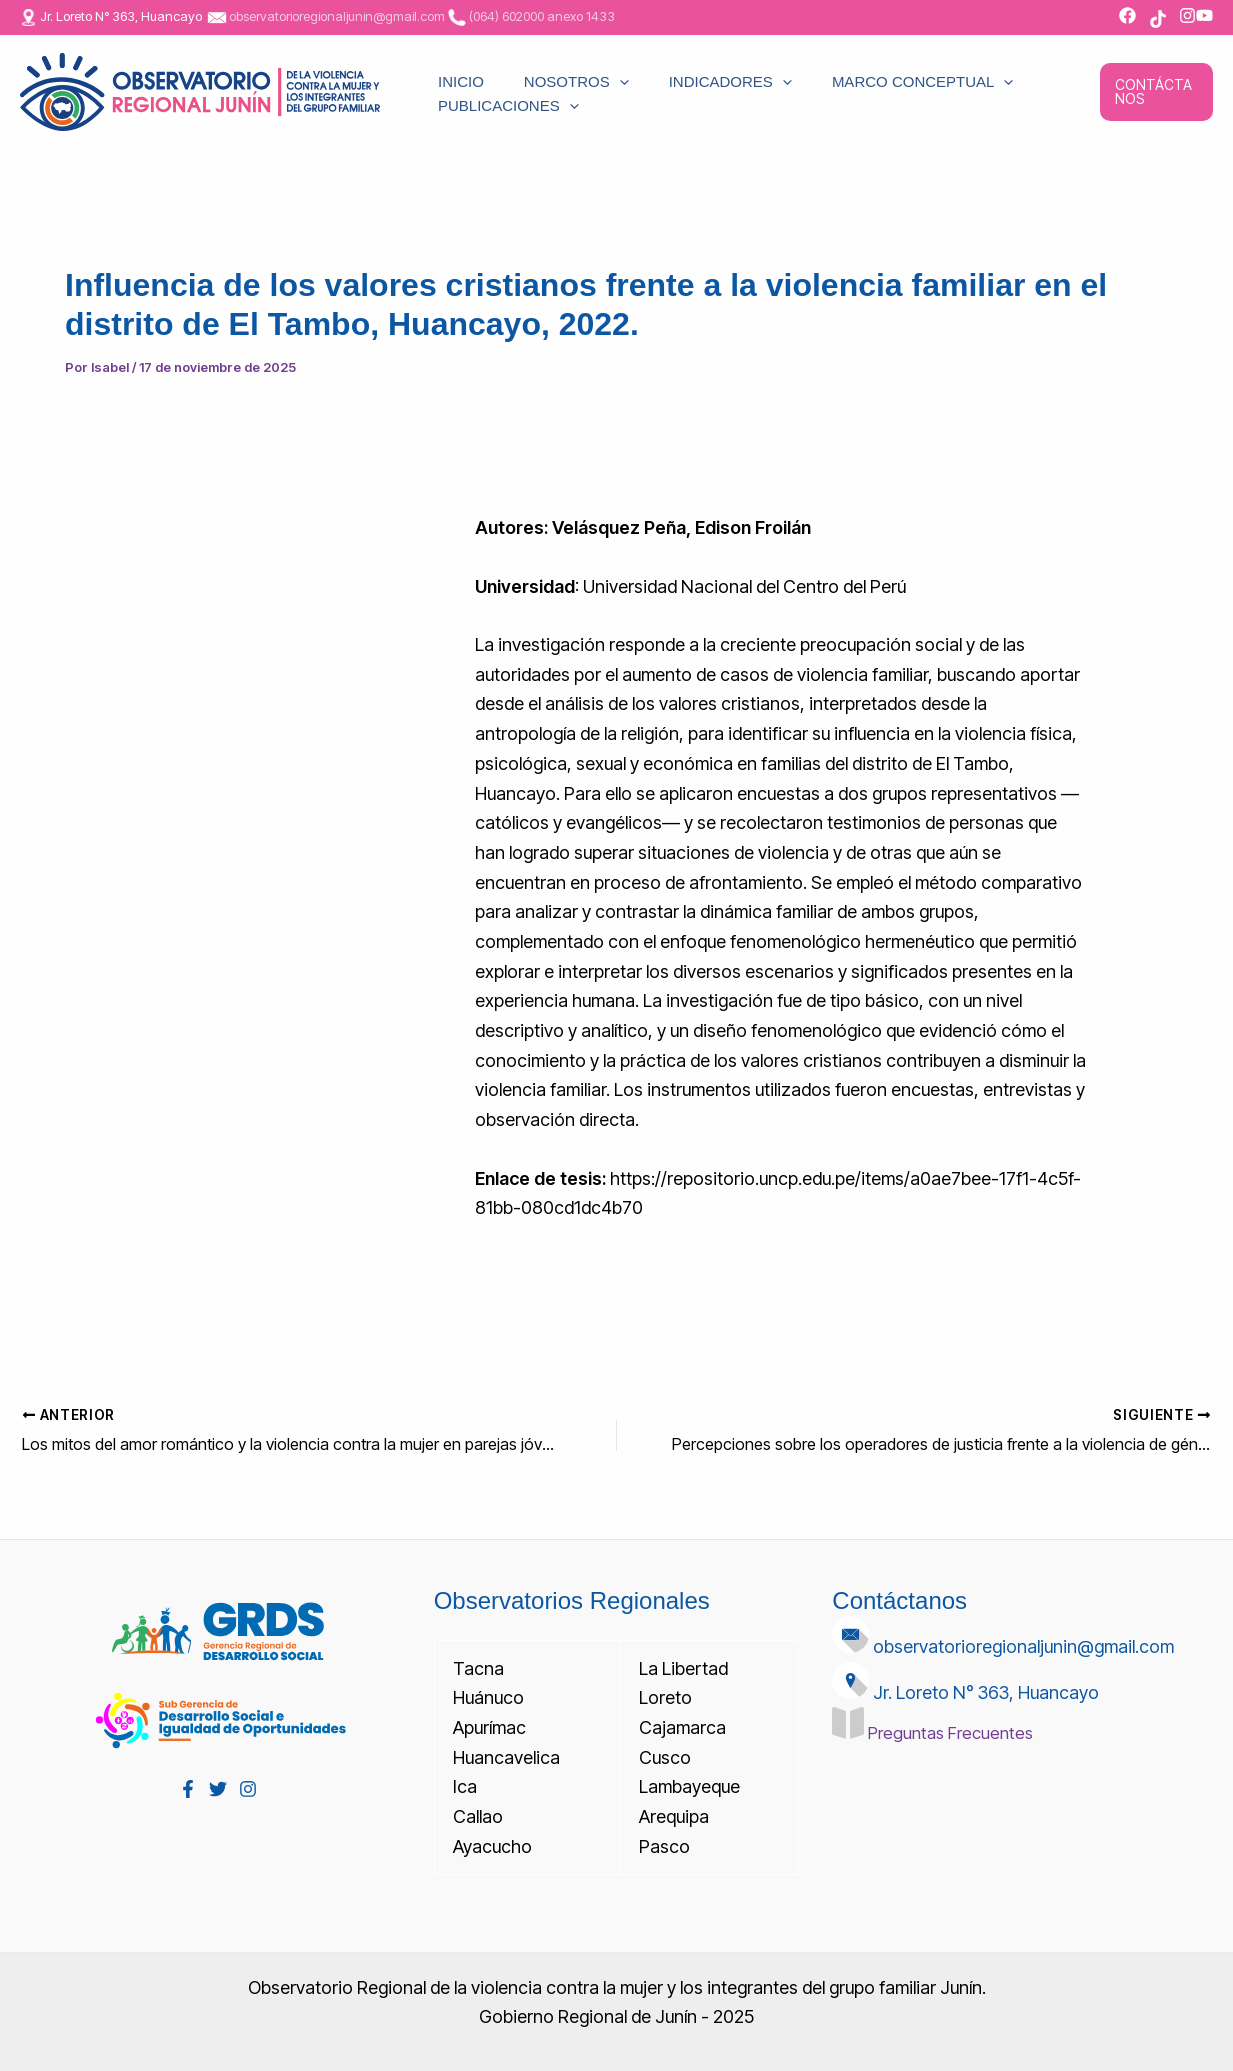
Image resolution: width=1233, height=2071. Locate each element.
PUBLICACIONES (493, 114)
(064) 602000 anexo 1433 (542, 16)
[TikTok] (1158, 19)
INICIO (446, 69)
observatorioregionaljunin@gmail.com (337, 16)
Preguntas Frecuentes (955, 1731)
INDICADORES (665, 70)
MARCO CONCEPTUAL (833, 70)
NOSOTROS (536, 70)
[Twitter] (218, 1788)
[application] (579, 70)
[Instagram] (248, 1788)
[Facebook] (188, 1788)
